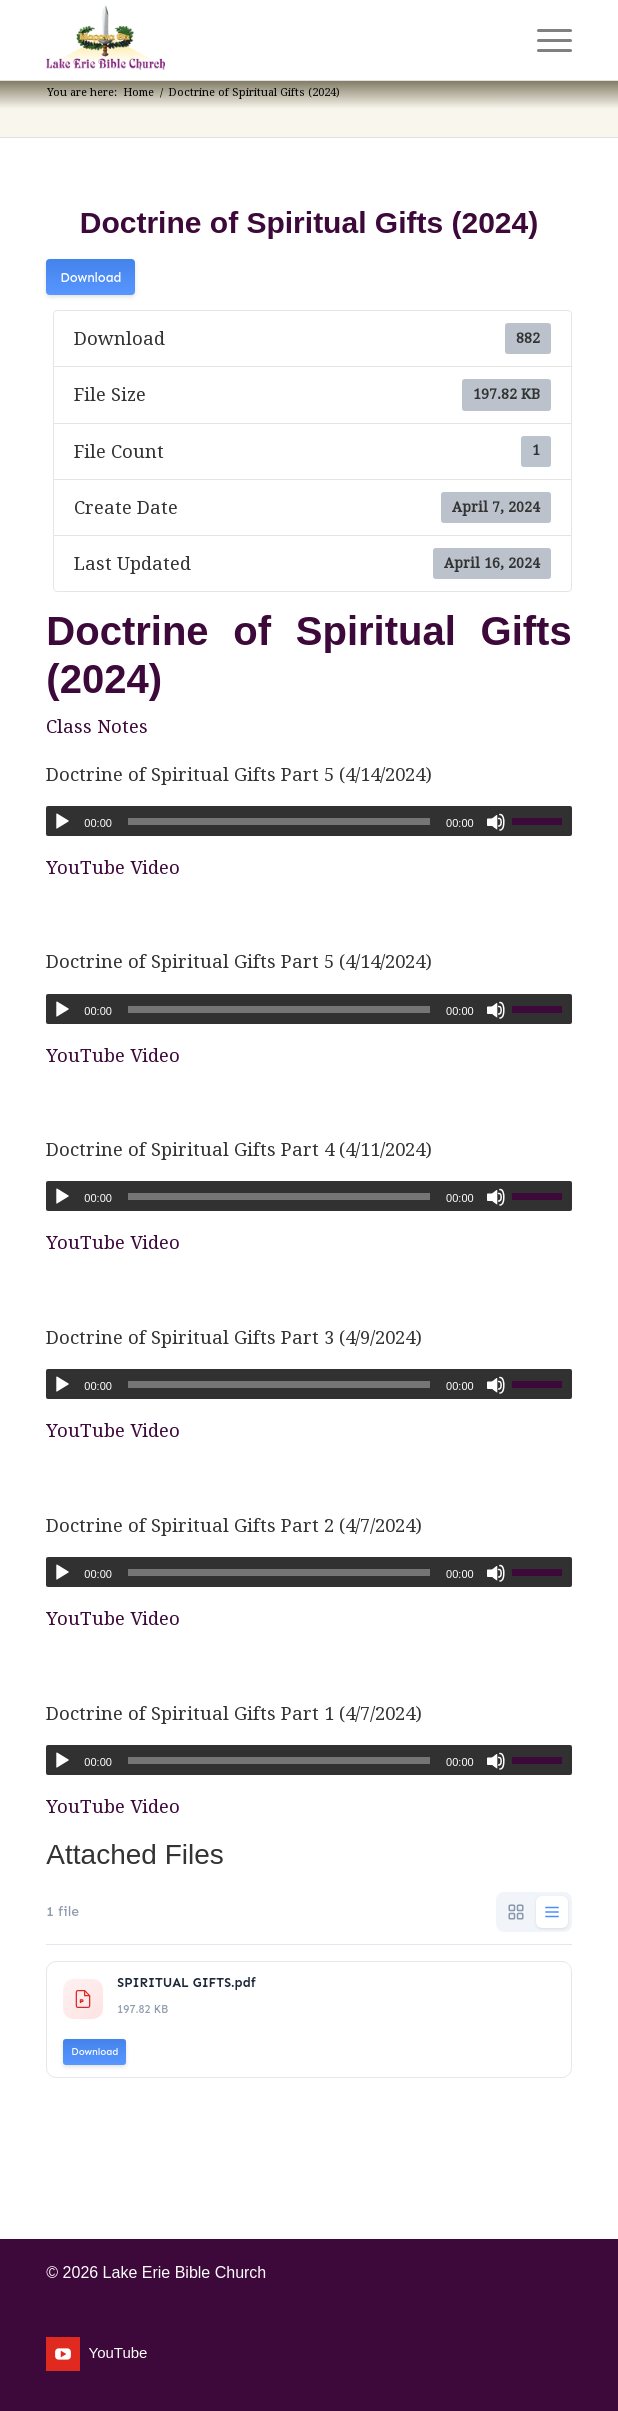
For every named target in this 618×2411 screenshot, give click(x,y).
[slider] (279, 821)
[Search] (497, 40)
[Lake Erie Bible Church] (256, 40)
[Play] (62, 822)
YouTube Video (113, 867)
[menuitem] (497, 40)
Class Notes (97, 726)
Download (90, 277)
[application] (308, 821)
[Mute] (496, 822)
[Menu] (544, 40)
